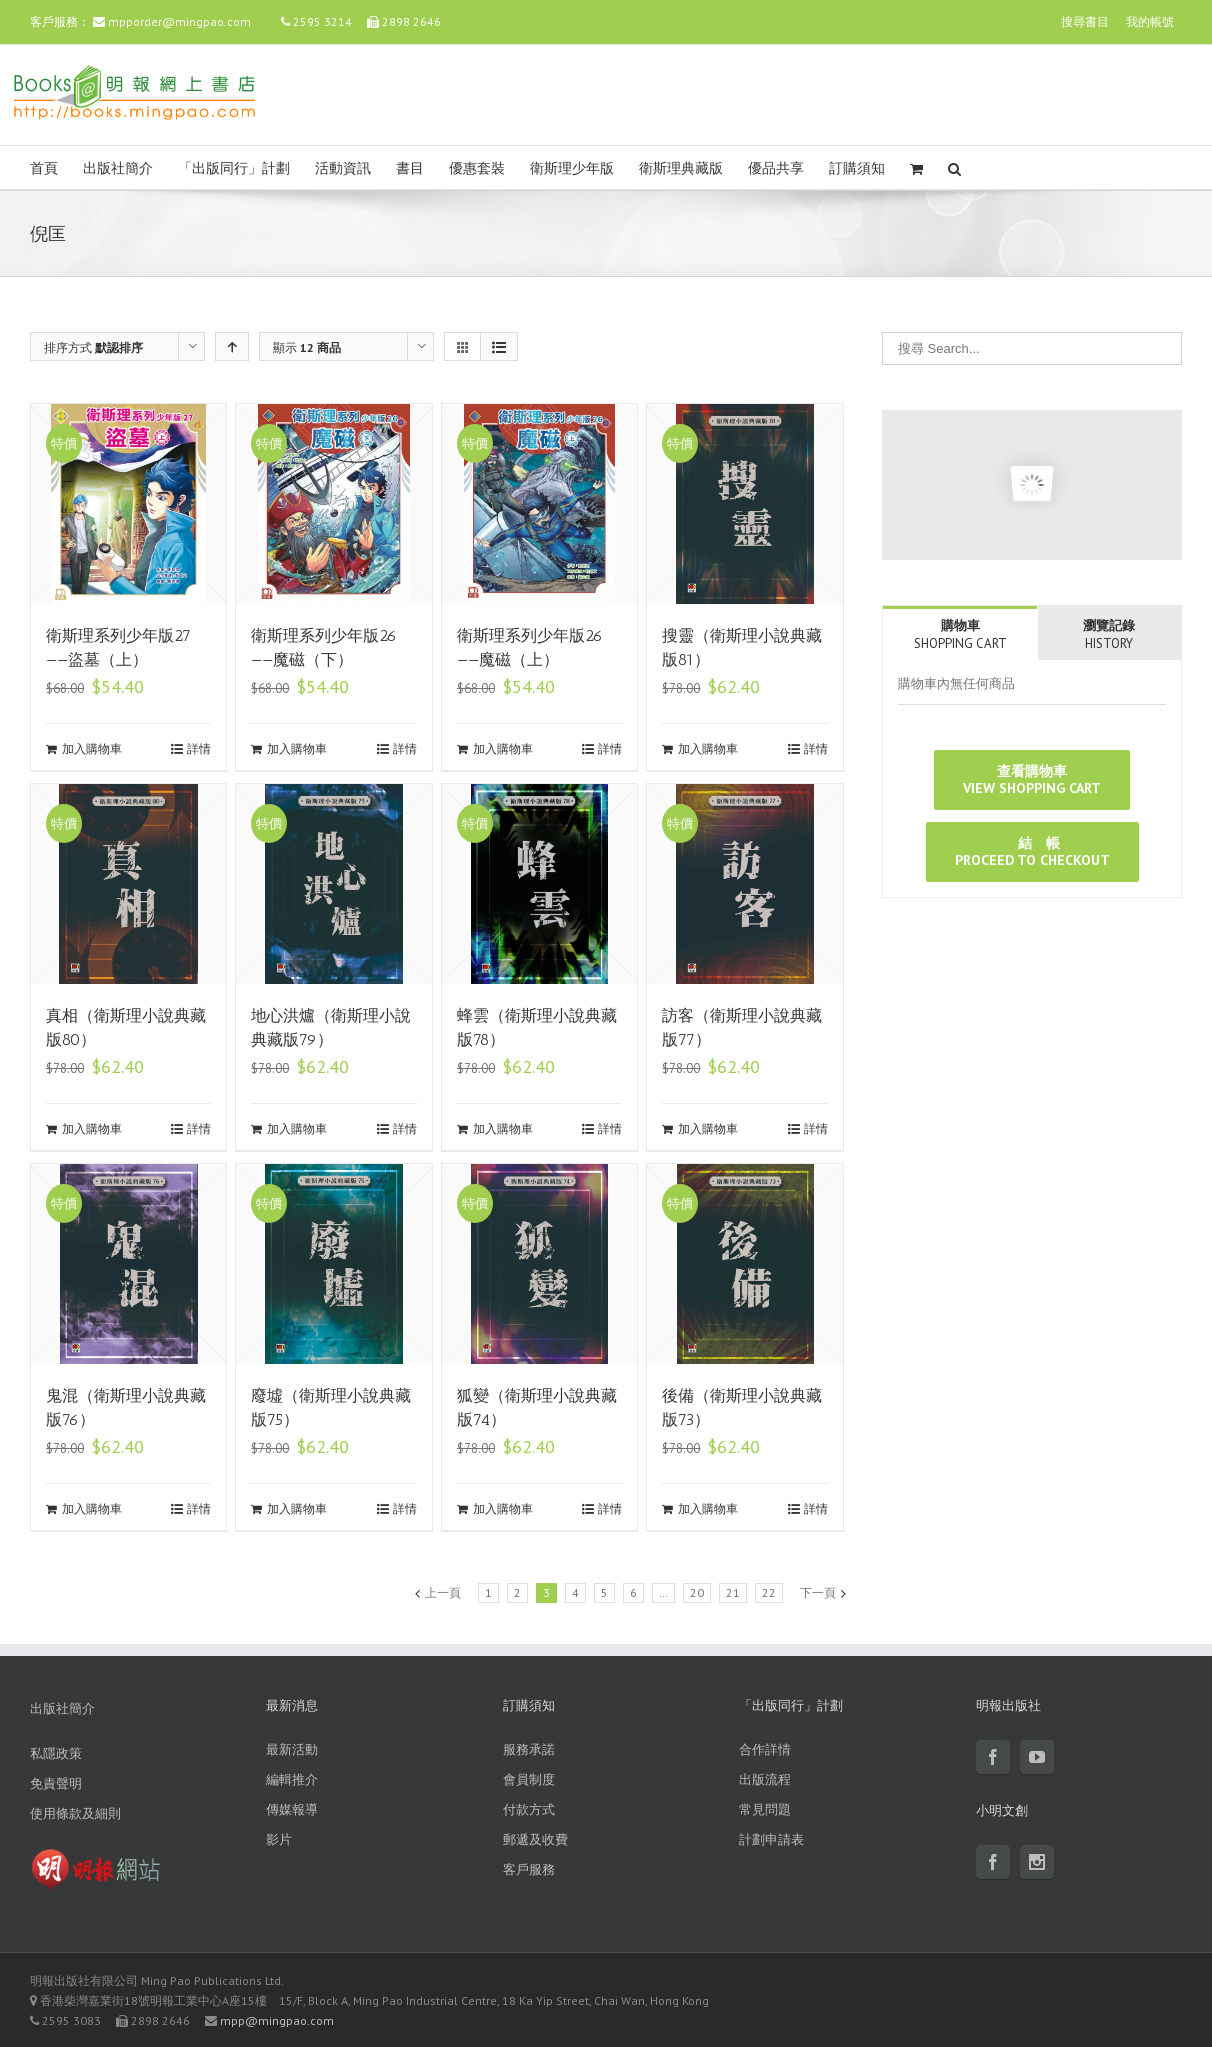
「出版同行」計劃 (234, 168)
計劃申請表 (771, 1839)
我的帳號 (1150, 21)
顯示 (307, 347)
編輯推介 (292, 1779)
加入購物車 (92, 748)
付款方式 (529, 1809)
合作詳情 (765, 1749)
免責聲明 (56, 1783)
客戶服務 (529, 1869)
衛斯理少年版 (572, 168)
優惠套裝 (477, 168)
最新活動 (292, 1749)
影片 (279, 1839)
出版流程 (765, 1779)
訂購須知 (857, 168)
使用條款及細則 (75, 1813)
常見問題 (765, 1809)
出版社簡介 (118, 168)
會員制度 (529, 1779)
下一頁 (818, 1592)
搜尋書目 (1085, 21)
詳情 (199, 748)
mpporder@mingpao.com (179, 21)
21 (733, 1592)
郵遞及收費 (535, 1839)
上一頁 (443, 1592)
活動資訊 (343, 168)
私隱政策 (56, 1753)
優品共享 (776, 168)
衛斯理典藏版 (681, 168)
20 (697, 1592)
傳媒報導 (292, 1809)
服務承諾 (529, 1749)
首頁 (44, 168)
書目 (410, 168)
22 (769, 1592)
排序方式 (93, 347)
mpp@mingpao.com (277, 2020)
